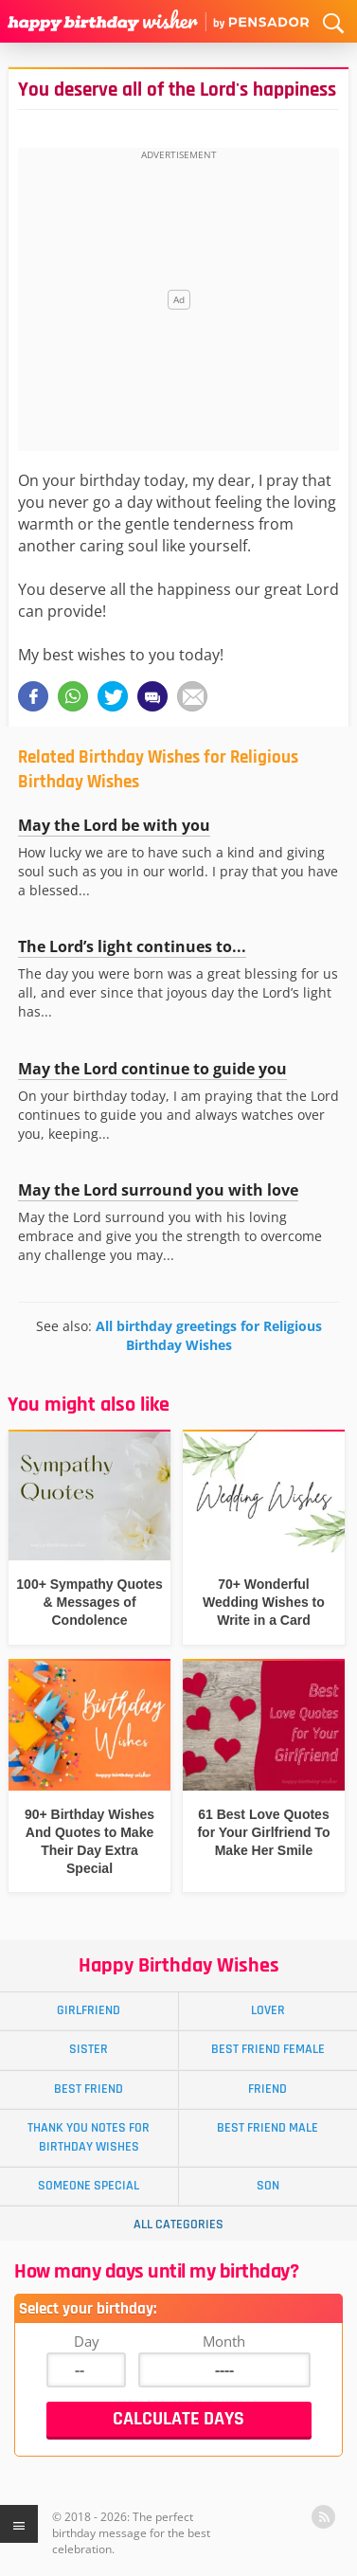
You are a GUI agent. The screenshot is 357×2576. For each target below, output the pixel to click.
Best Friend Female (268, 2049)
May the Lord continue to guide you (152, 1068)
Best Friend (88, 2089)
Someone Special (88, 2185)
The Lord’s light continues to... (132, 946)
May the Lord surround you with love (158, 1190)
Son (268, 2185)
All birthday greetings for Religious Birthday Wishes (209, 1335)
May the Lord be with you (114, 825)
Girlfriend (88, 2010)
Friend (267, 2089)
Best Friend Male (267, 2127)
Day (86, 2341)
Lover (268, 2010)
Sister (88, 2049)
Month (224, 2341)
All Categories (178, 2224)
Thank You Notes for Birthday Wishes (88, 2136)
